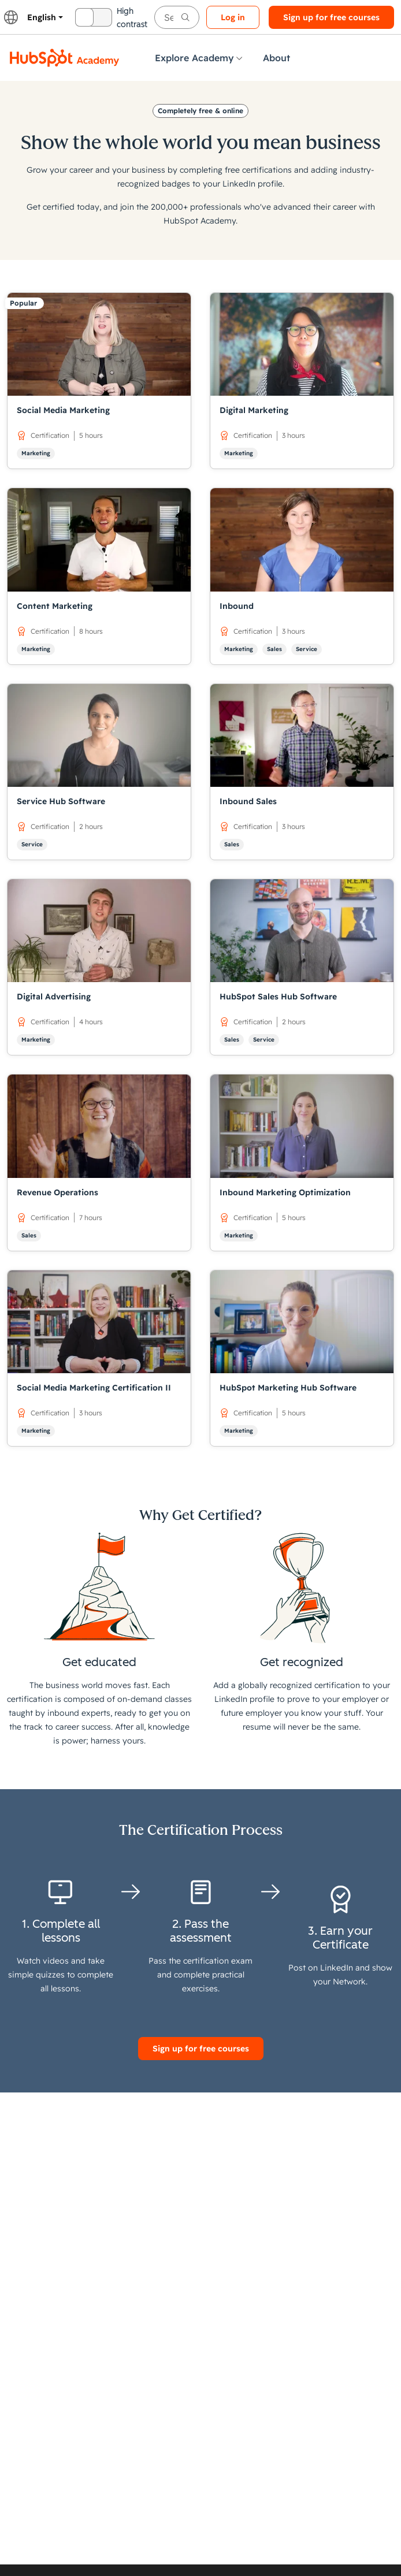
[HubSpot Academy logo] (64, 58)
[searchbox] (176, 17)
